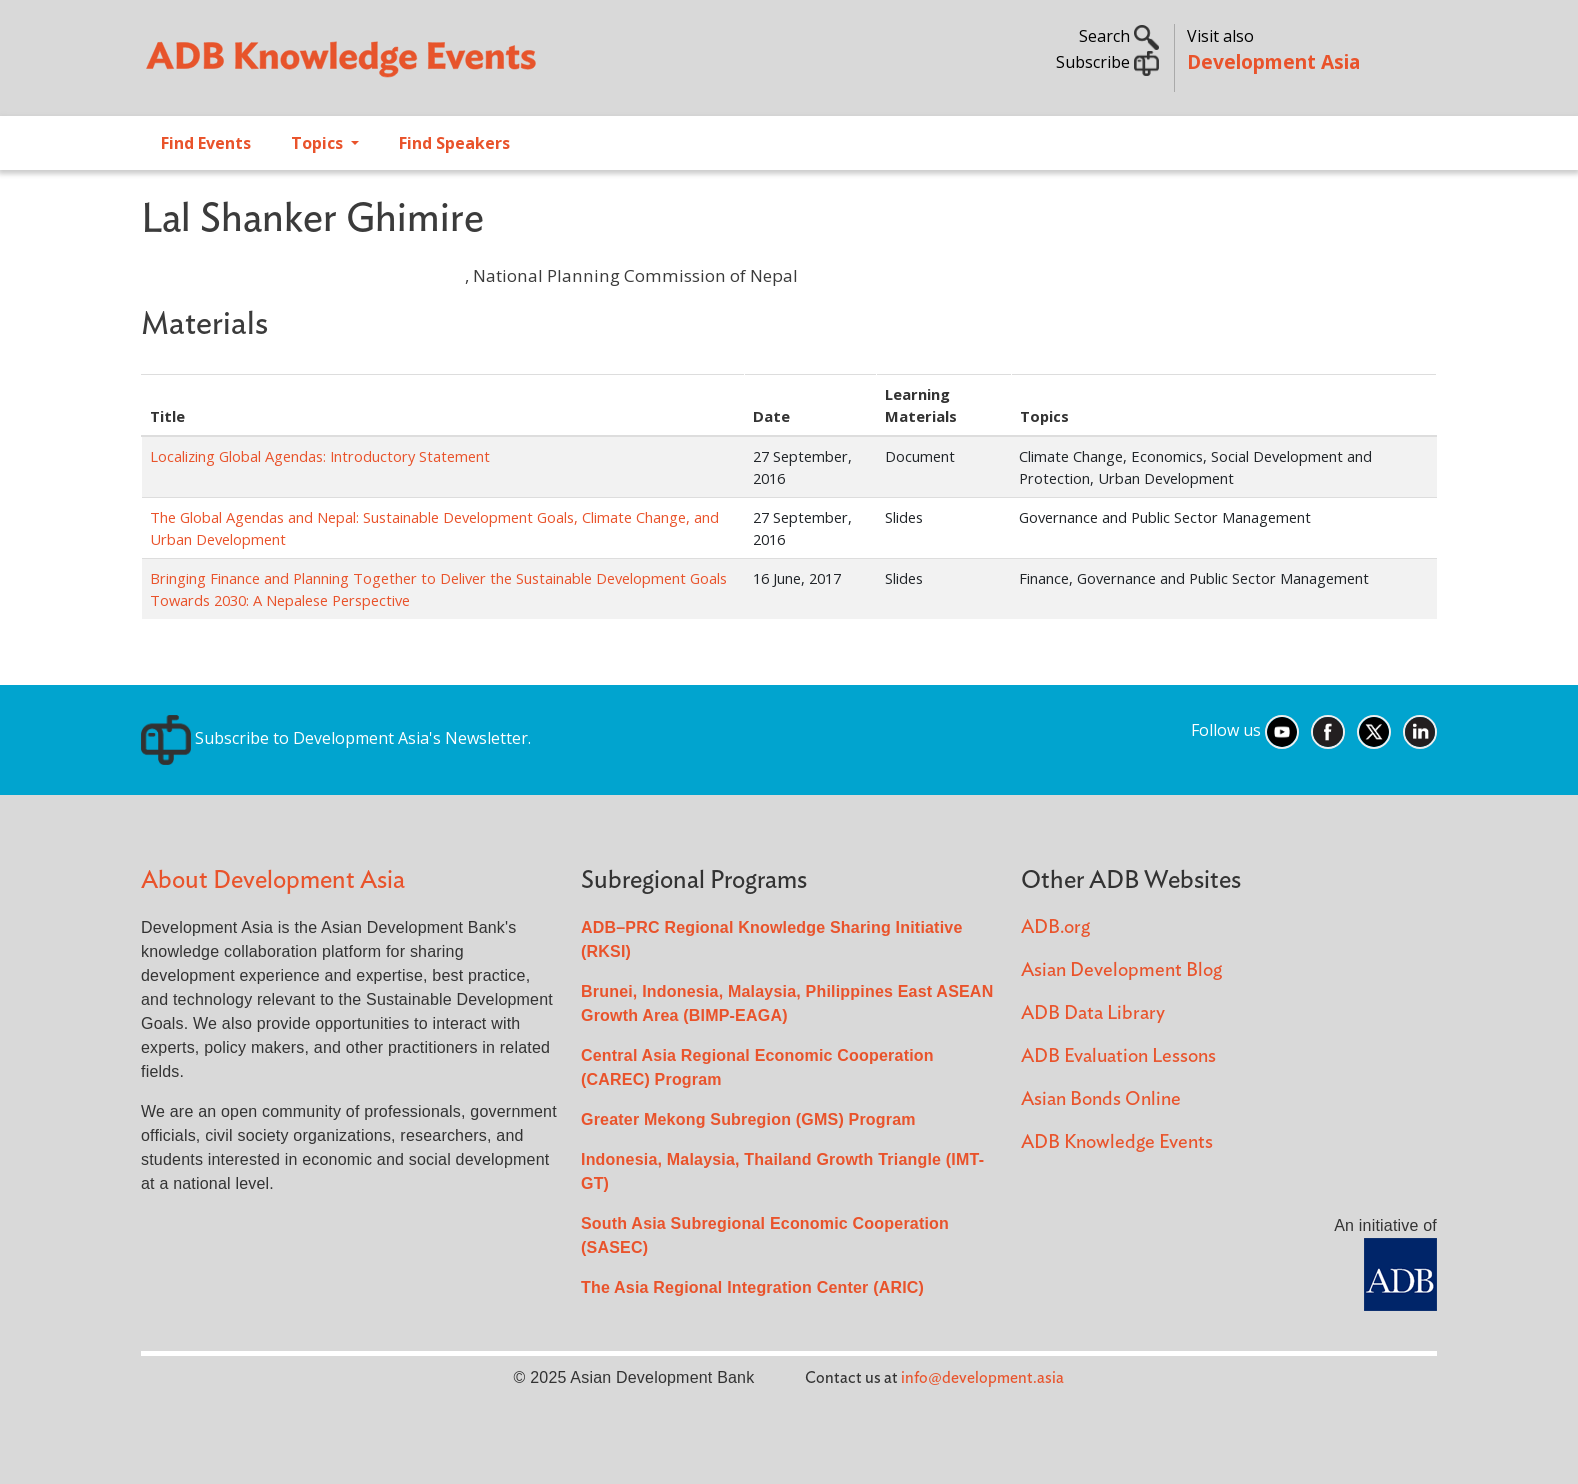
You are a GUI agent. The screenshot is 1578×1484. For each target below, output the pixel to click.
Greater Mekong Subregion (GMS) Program (748, 1119)
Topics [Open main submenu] (319, 143)
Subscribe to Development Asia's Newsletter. (336, 738)
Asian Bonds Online (1101, 1099)
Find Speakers (454, 143)
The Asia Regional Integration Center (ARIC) (752, 1287)
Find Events (206, 143)
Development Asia (1273, 61)
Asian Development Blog (1121, 970)
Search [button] (1119, 36)
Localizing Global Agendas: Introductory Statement (320, 456)
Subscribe (1107, 62)
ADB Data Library (1093, 1013)
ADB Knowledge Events (1117, 1142)
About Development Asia (273, 880)
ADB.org (1055, 927)
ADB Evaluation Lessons (1118, 1056)
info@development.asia (982, 1378)
